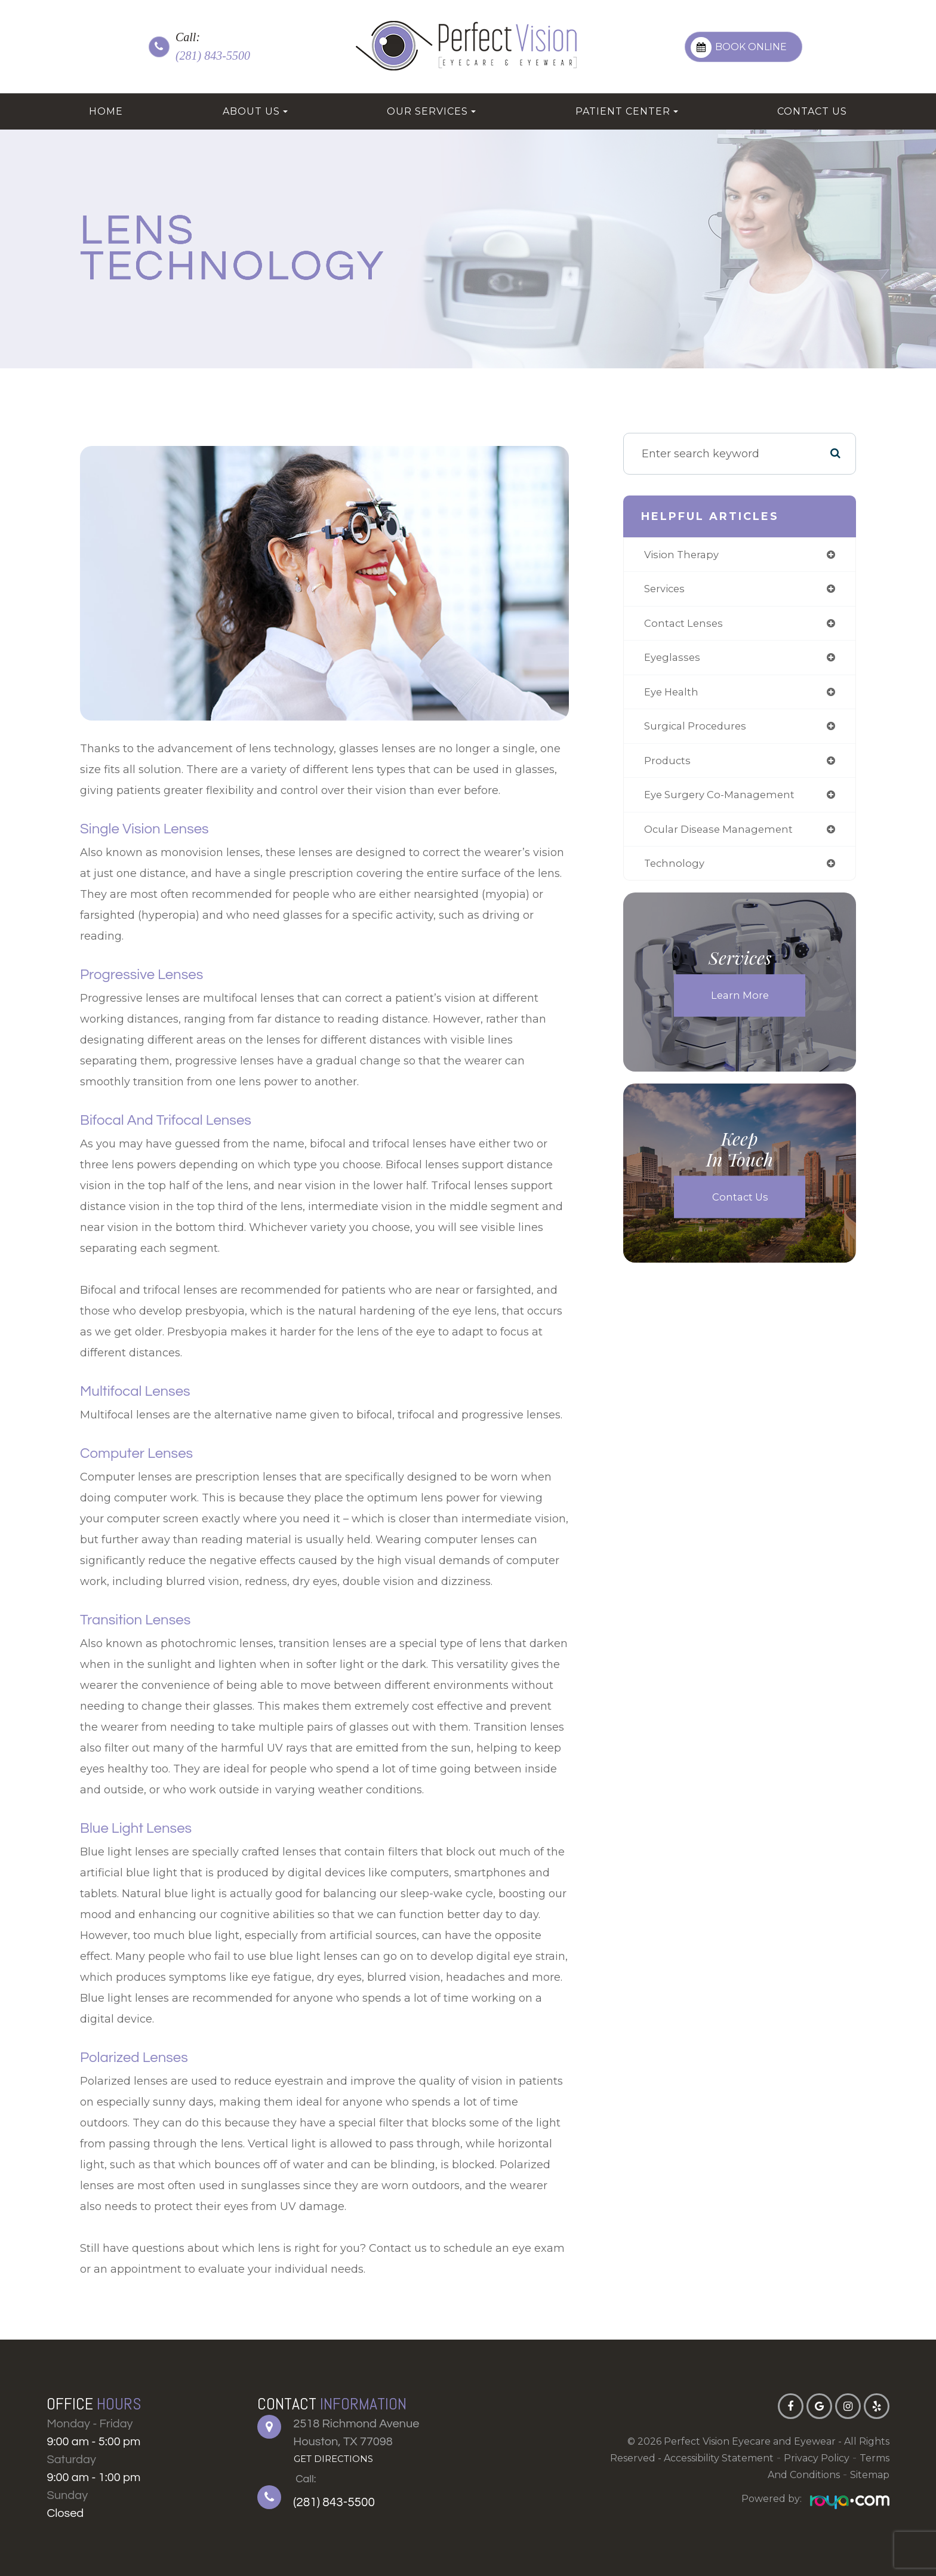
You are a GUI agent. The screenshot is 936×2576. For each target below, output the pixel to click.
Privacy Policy (816, 2458)
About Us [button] (255, 111)
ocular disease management (720, 837)
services (664, 590)
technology (673, 872)
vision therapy (682, 555)
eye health (671, 696)
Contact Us (812, 111)
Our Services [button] (431, 111)
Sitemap (869, 2474)
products (666, 766)
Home (106, 111)
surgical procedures (696, 731)
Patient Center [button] (626, 111)
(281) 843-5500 (213, 55)
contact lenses (683, 625)
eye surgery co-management (721, 801)
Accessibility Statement (719, 2458)
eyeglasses (671, 660)
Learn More (739, 1005)
